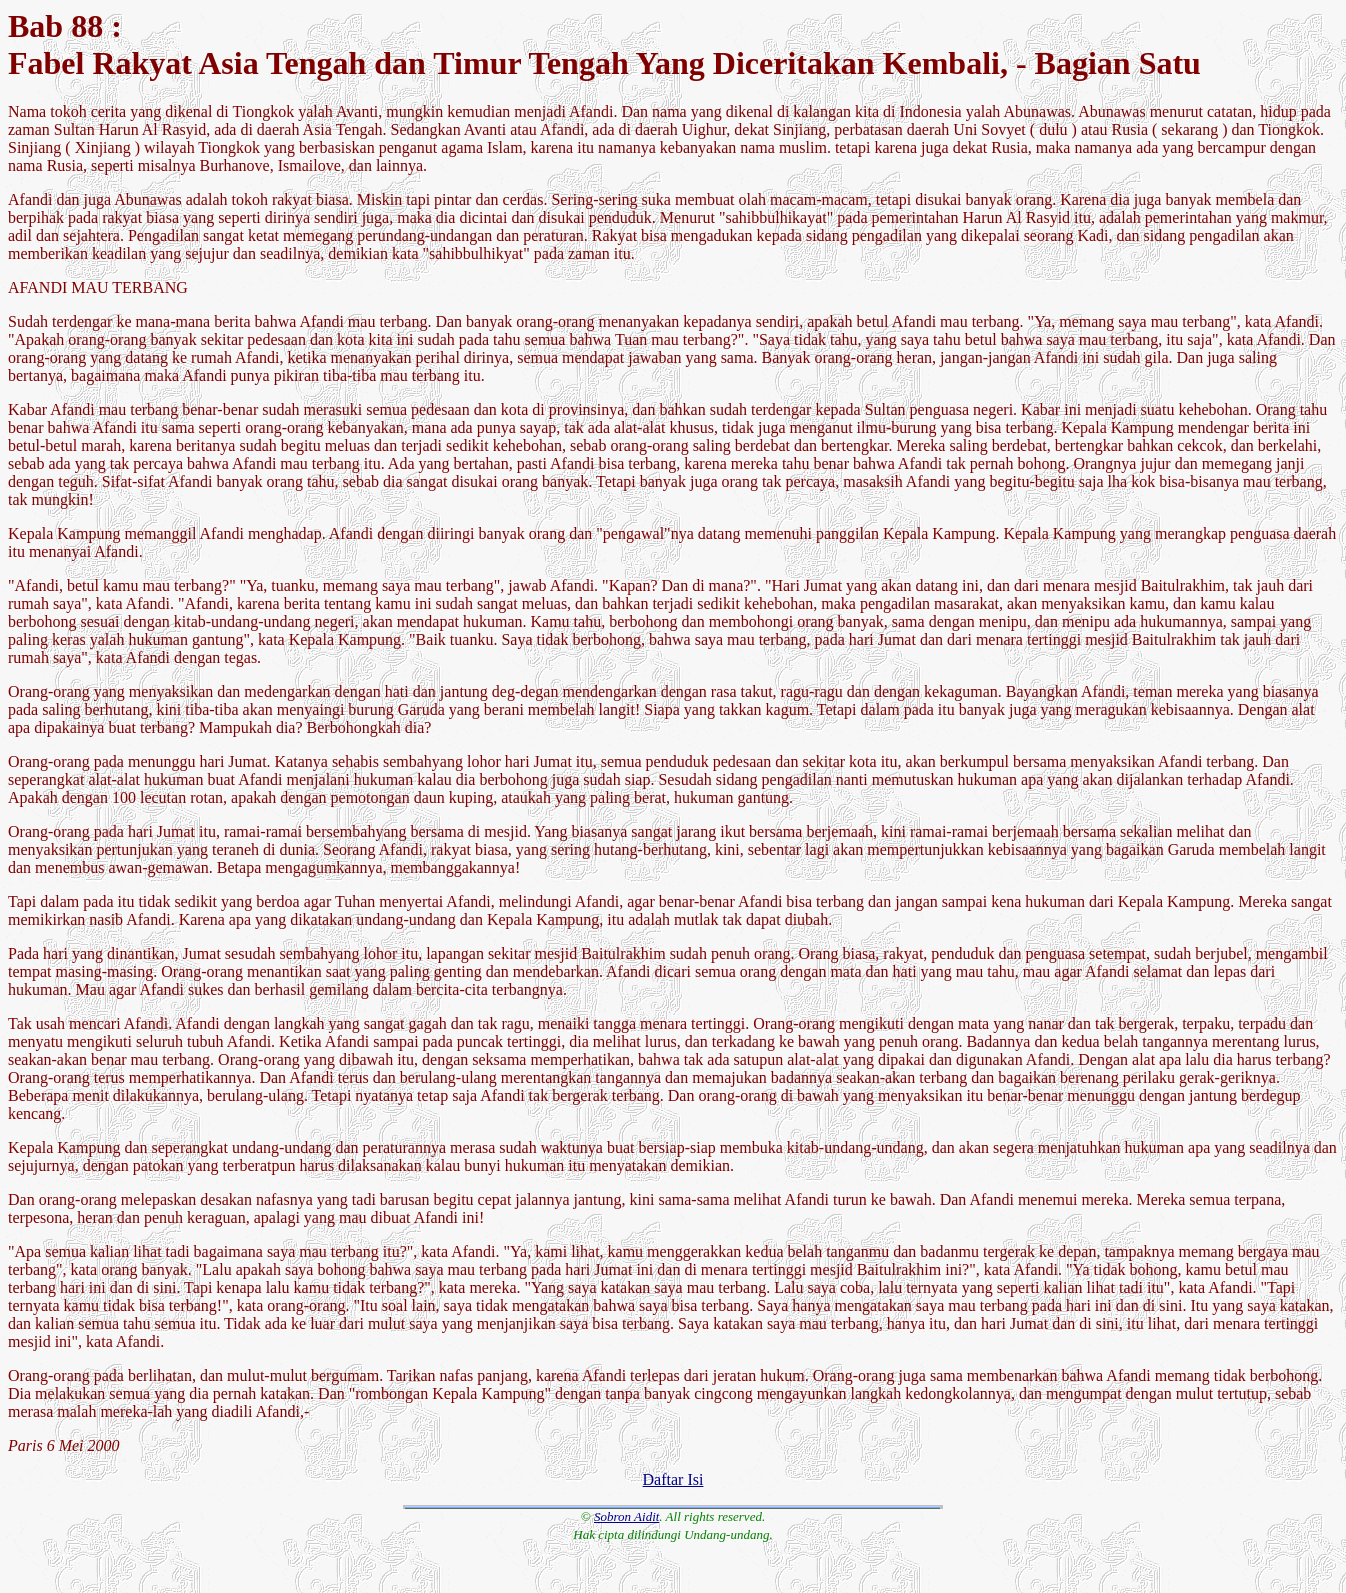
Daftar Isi (673, 1479)
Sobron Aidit (626, 1516)
